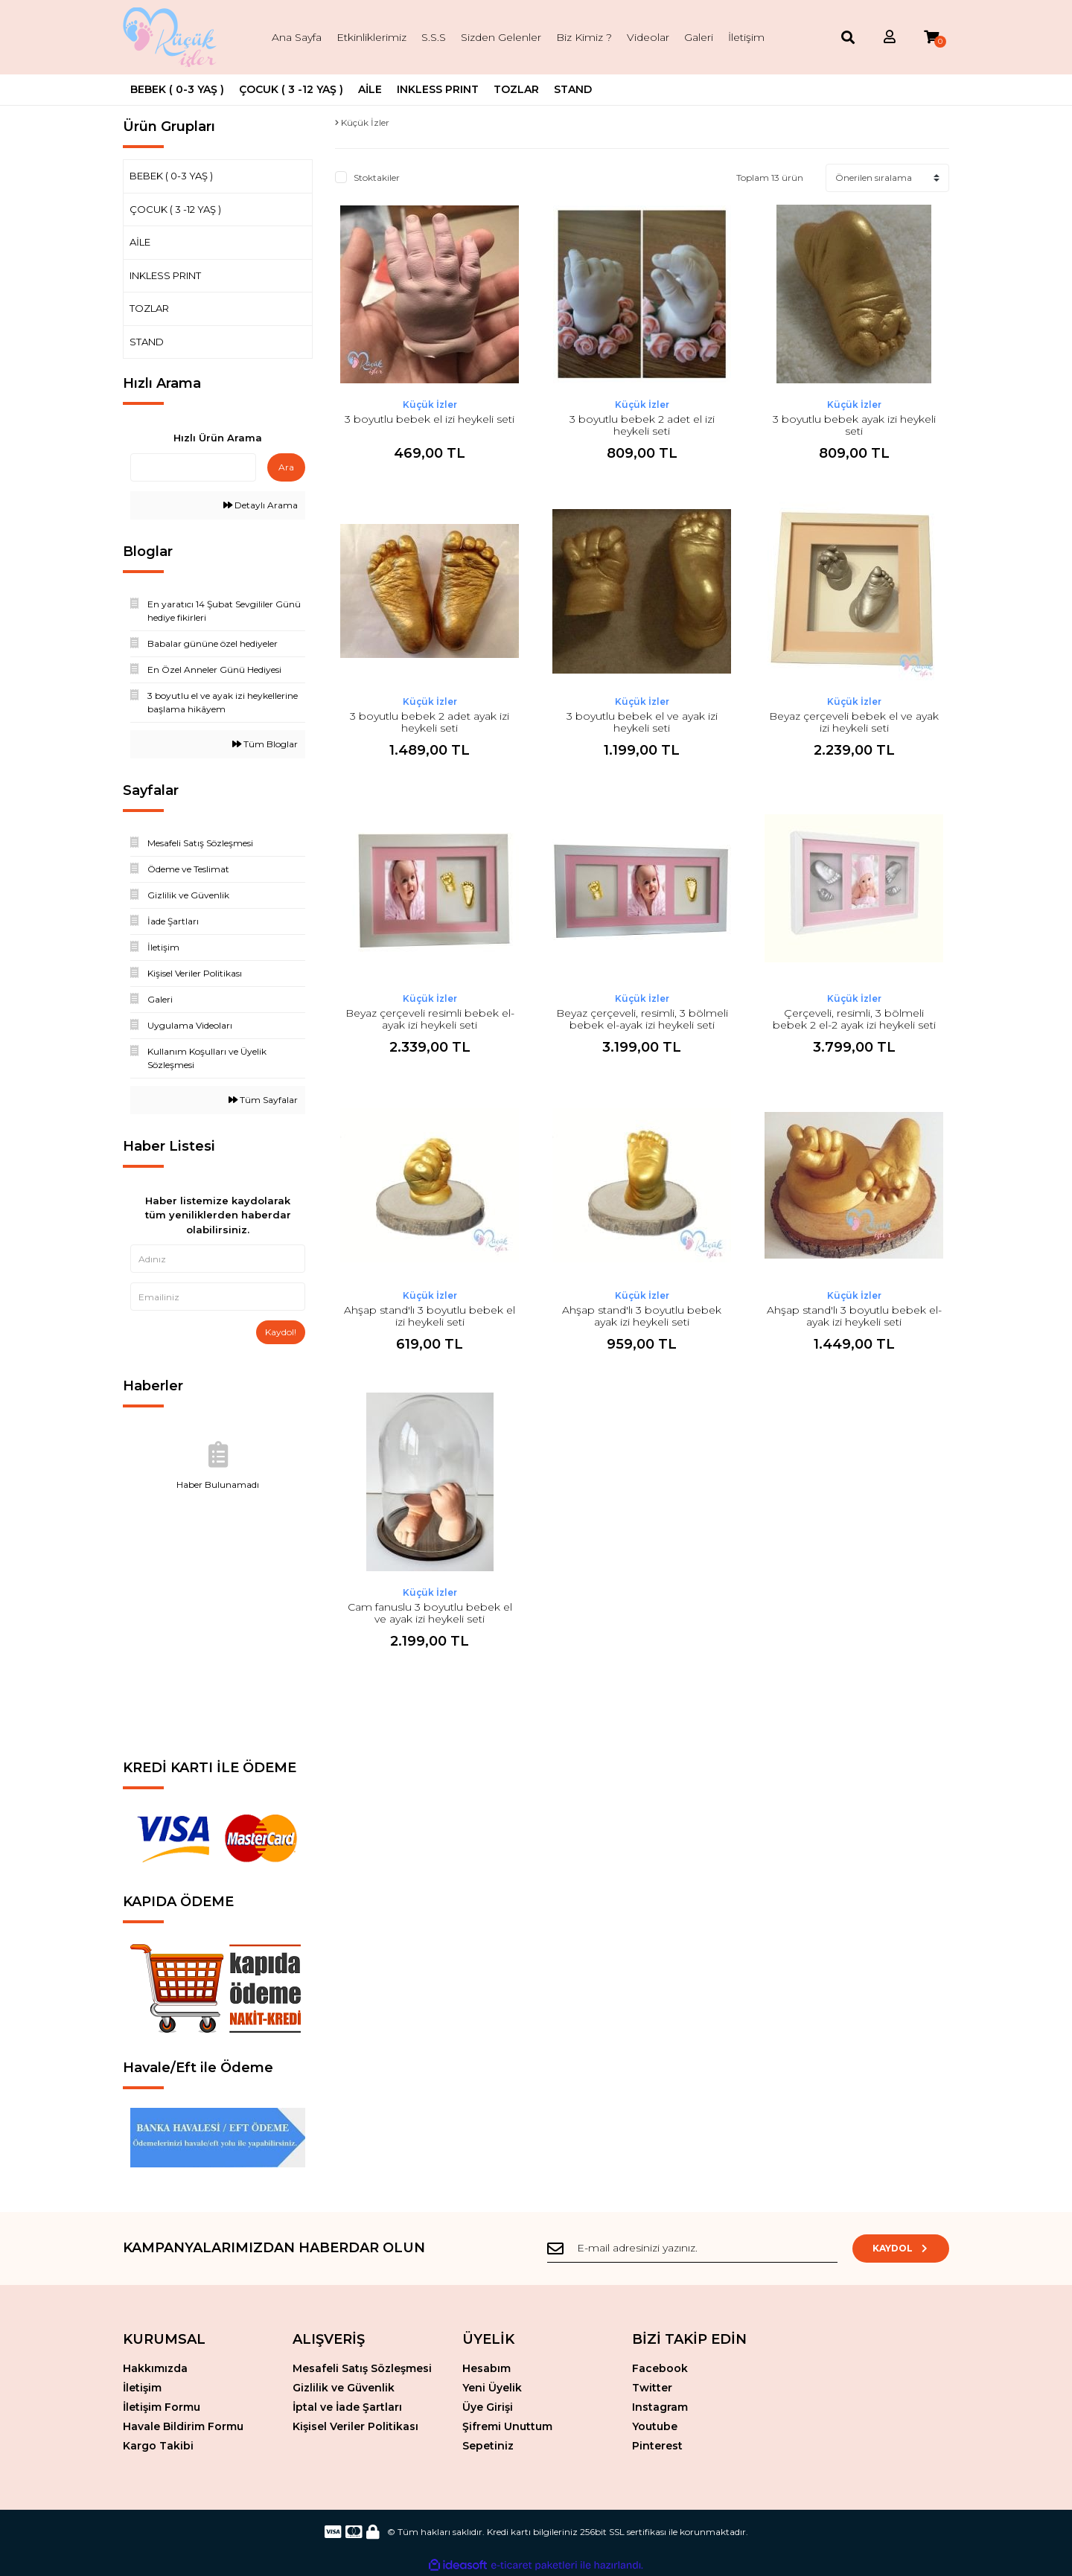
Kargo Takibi (158, 2445)
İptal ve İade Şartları (347, 2407)
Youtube (654, 2426)
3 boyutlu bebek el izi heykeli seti (429, 419)
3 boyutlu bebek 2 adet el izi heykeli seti (642, 425)
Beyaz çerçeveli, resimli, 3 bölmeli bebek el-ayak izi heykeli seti (642, 1019)
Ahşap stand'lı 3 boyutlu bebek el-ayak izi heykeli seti (854, 1316)
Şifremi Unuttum (507, 2426)
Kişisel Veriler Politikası (355, 2426)
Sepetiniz (488, 2445)
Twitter (652, 2387)
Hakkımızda (155, 2368)
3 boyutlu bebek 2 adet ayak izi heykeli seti (429, 722)
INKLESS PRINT (165, 275)
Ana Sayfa (297, 37)
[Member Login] (890, 38)
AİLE (140, 242)
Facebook (660, 2368)
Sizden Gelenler (501, 37)
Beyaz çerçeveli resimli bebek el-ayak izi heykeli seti (429, 1019)
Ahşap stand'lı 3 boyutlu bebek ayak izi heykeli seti (641, 1316)
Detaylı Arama (260, 505)
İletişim (746, 37)
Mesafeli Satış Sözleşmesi (362, 2368)
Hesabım (486, 2368)
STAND (147, 342)
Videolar (648, 37)
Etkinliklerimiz (371, 37)
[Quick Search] (193, 467)
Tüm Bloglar (265, 744)
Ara (286, 467)
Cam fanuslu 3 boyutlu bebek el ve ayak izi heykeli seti (430, 1613)
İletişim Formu (161, 2407)
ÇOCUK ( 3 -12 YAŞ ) (175, 209)
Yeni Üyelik (492, 2387)
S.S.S (433, 37)
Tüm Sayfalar (263, 1099)
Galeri (698, 37)
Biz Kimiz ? (584, 37)
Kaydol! (280, 1331)
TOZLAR (149, 308)
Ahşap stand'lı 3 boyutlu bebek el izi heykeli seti (429, 1316)
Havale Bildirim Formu (183, 2426)
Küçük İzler (430, 404)
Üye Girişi (487, 2407)
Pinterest (657, 2445)
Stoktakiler (377, 177)
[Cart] (931, 38)
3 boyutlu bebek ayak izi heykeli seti (854, 425)
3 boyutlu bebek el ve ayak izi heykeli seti (642, 722)
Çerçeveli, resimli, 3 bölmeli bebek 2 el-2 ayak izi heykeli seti (854, 1019)
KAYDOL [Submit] (901, 2248)
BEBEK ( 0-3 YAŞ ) (171, 176)
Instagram (660, 2407)
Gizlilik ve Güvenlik (344, 2387)
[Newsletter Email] (692, 2248)
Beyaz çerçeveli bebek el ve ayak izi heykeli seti (854, 722)
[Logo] (172, 37)
